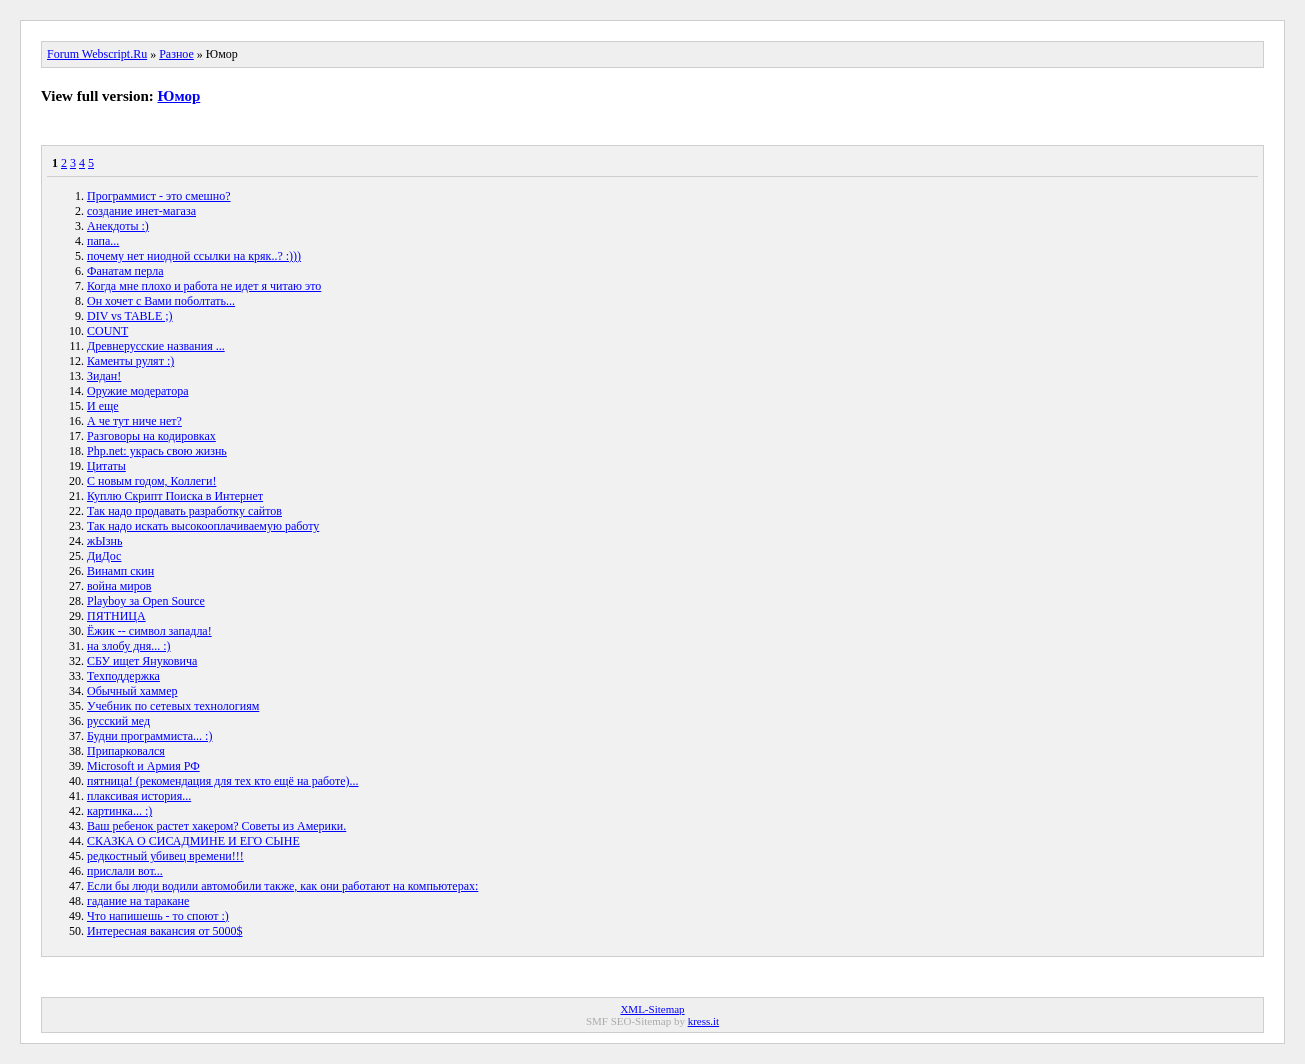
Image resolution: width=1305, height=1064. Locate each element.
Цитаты (106, 466)
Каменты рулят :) (130, 361)
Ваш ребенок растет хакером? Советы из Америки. (216, 826)
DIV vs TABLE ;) (130, 316)
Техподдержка (123, 676)
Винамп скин (120, 571)
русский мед (118, 721)
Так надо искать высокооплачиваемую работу (203, 526)
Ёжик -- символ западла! (149, 631)
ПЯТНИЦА (116, 616)
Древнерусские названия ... (156, 346)
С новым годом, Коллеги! (151, 481)
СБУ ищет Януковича (142, 661)
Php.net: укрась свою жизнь (157, 451)
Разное (176, 54)
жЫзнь (104, 541)
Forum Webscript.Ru (97, 54)
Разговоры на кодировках (151, 436)
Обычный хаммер (132, 691)
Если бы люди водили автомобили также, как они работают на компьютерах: (282, 886)
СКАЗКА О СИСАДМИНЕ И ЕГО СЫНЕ (193, 841)
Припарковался (126, 751)
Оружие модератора (138, 391)
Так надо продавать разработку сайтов (184, 511)
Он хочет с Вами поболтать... (161, 301)
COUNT (107, 331)
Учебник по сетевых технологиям (173, 706)
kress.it (703, 1021)
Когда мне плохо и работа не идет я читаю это (204, 286)
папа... (103, 241)
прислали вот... (125, 871)
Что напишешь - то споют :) (158, 916)
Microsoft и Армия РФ (143, 766)
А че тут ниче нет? (134, 421)
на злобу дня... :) (129, 646)
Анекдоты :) (118, 226)
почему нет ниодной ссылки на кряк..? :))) (194, 256)
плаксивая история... (139, 796)
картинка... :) (119, 811)
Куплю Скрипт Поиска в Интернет (175, 496)
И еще (103, 406)
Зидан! (104, 376)
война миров (119, 586)
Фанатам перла (125, 271)
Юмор (179, 96)
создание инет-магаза (141, 211)
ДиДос (104, 556)
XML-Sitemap (652, 1009)
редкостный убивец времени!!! (165, 856)
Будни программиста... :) (149, 736)
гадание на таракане (138, 901)
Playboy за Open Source (146, 601)
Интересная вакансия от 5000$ (164, 931)
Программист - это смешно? (159, 196)
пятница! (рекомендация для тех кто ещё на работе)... (223, 781)
